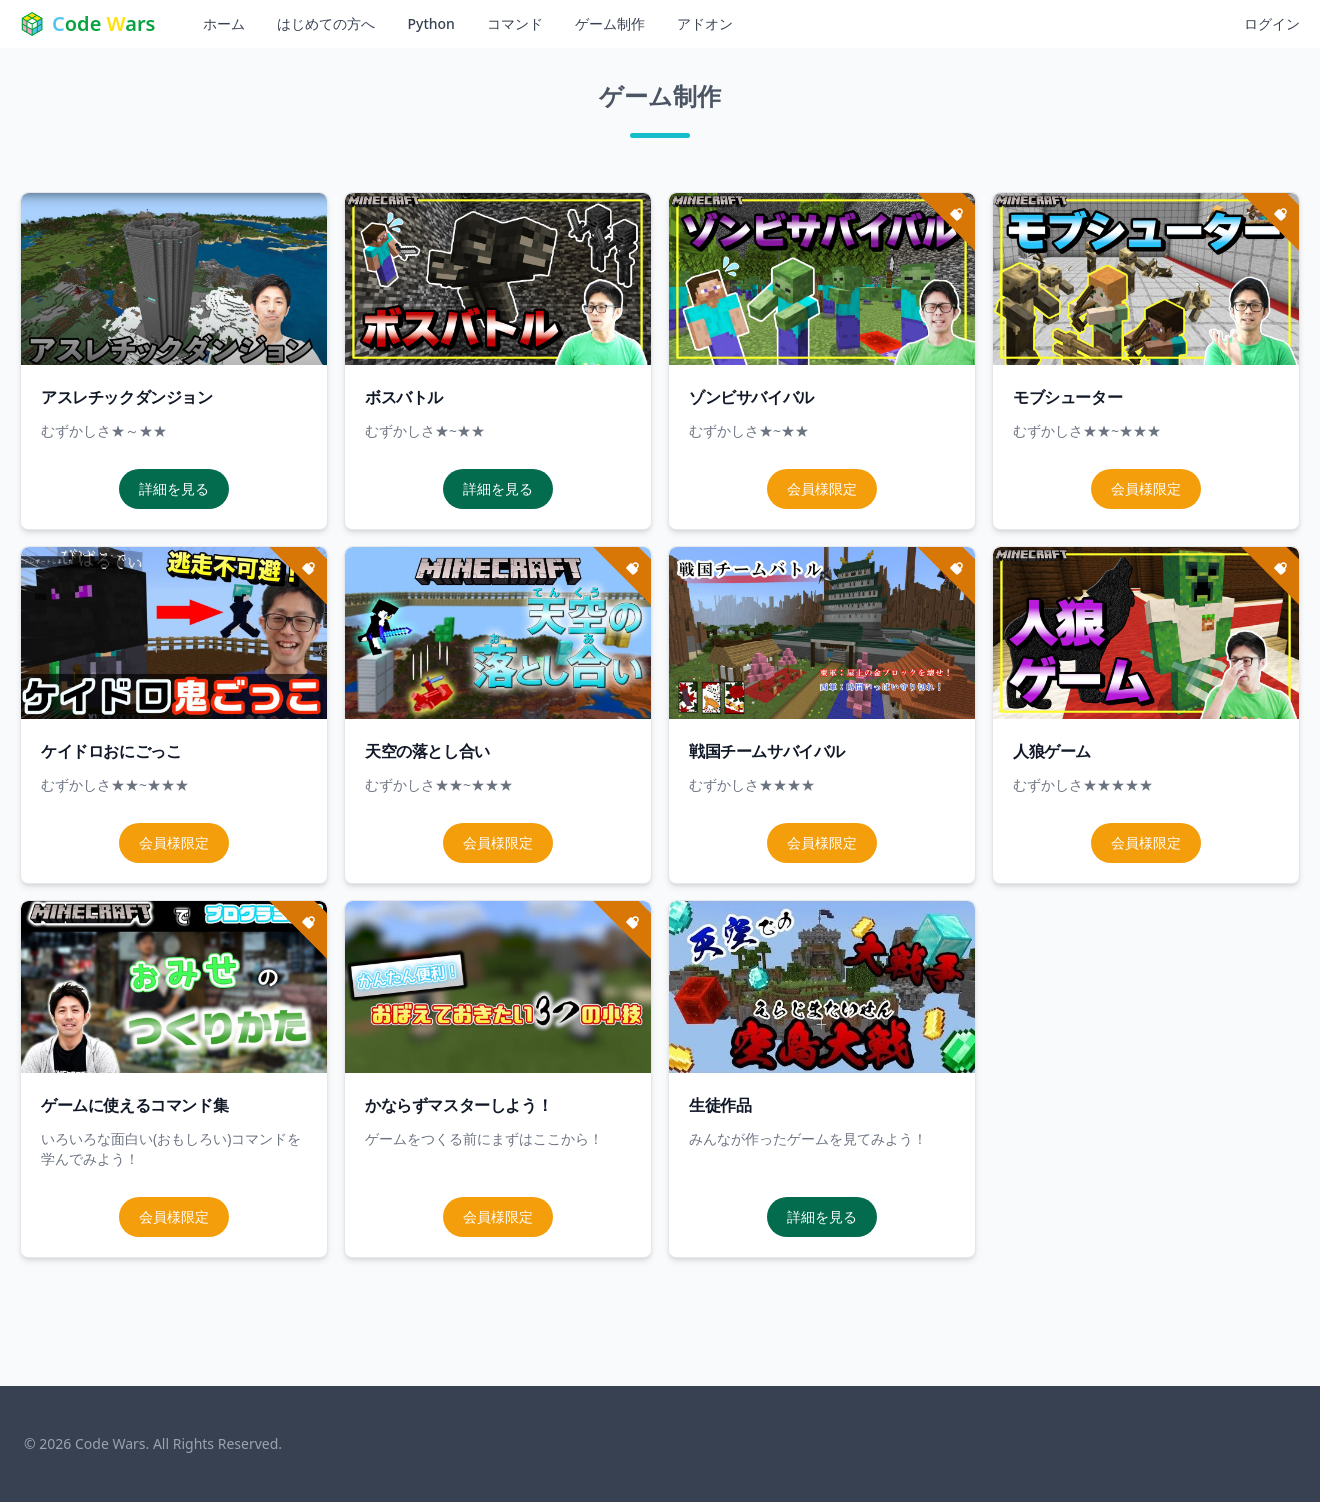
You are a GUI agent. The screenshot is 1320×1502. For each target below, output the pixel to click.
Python (430, 23)
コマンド (515, 23)
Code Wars (110, 1443)
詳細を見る (174, 488)
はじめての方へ (326, 23)
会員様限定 (822, 488)
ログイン (1272, 23)
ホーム (224, 23)
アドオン (705, 23)
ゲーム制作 (610, 23)
